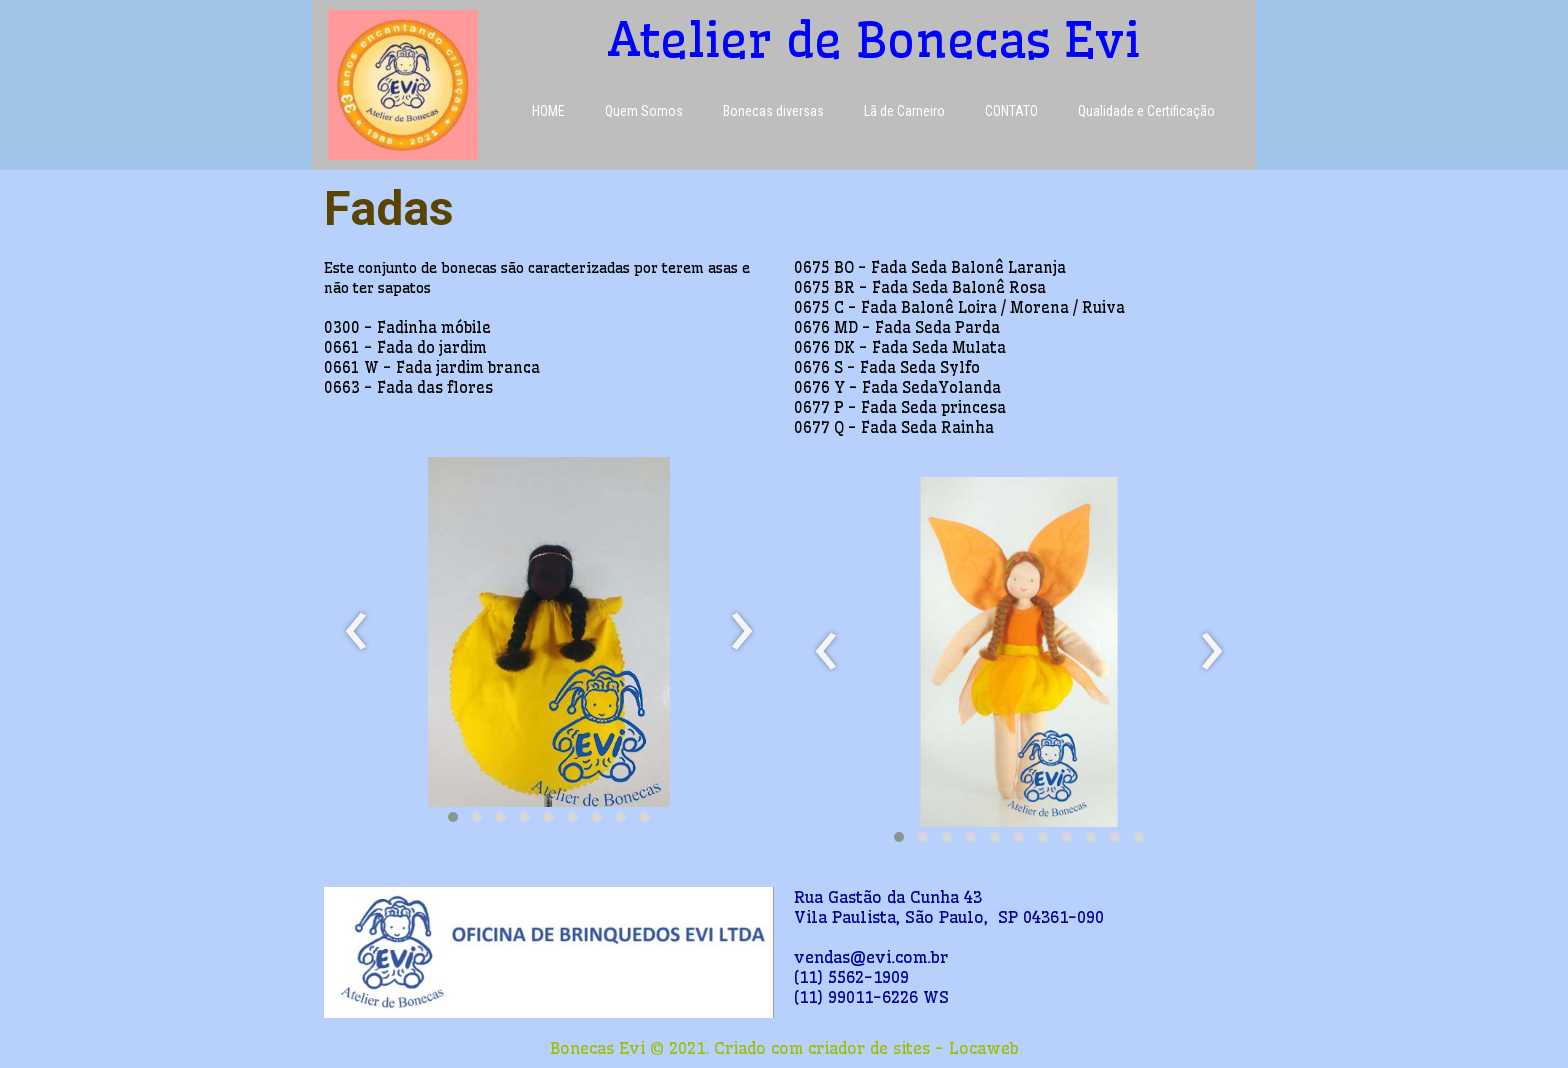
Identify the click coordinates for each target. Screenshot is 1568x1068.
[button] (453, 817)
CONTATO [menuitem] (1011, 111)
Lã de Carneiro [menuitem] (904, 111)
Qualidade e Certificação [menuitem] (1146, 111)
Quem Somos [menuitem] (644, 111)
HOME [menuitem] (548, 111)
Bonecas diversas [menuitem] (773, 111)
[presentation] (356, 632)
